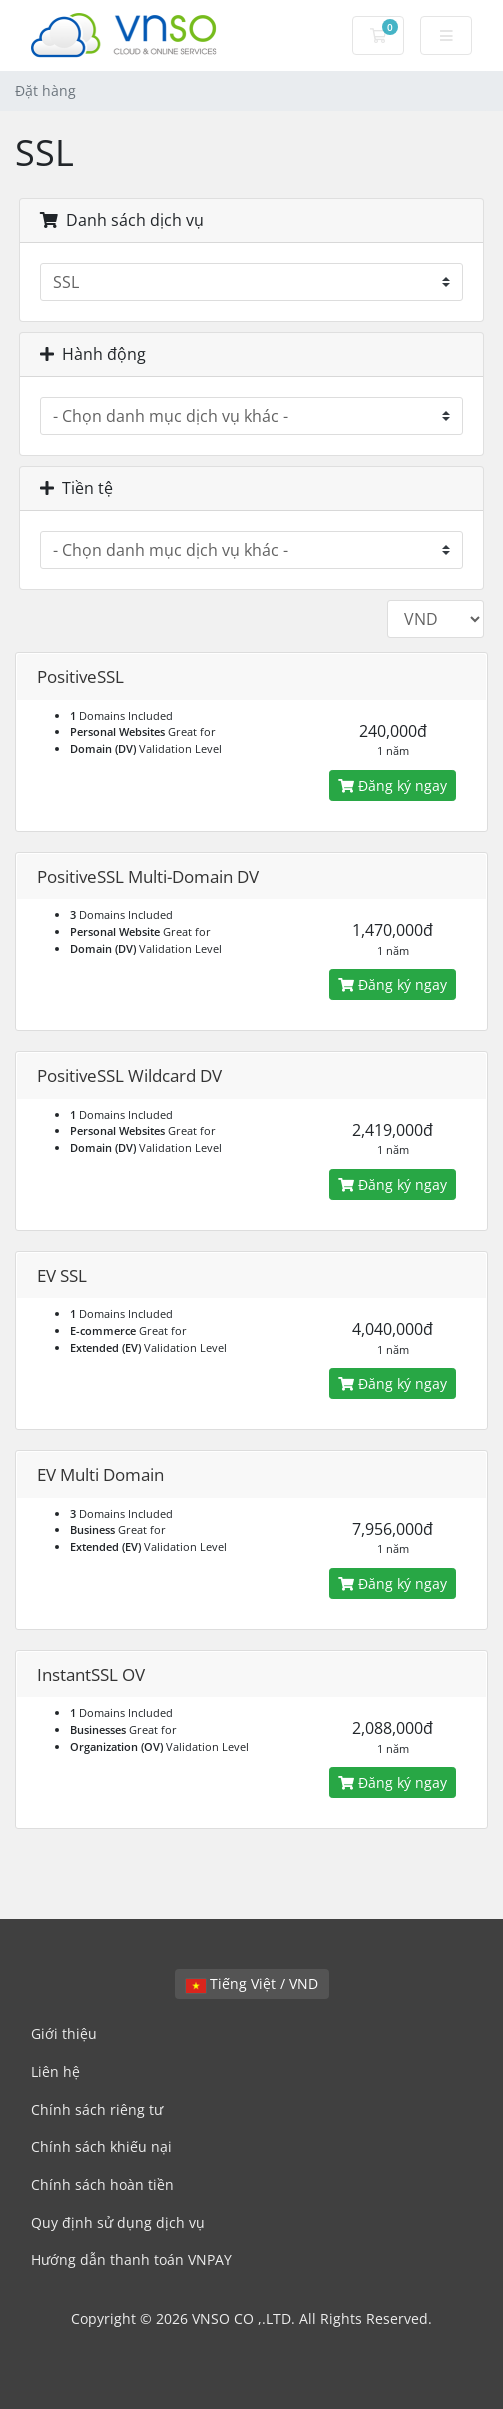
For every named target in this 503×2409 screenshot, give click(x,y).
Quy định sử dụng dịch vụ (118, 2222)
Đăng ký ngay (392, 785)
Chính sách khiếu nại (101, 2146)
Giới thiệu (64, 2033)
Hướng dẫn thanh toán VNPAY (131, 2259)
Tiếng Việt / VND (252, 1983)
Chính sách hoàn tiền (102, 2184)
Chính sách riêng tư (97, 2109)
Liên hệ (55, 2071)
